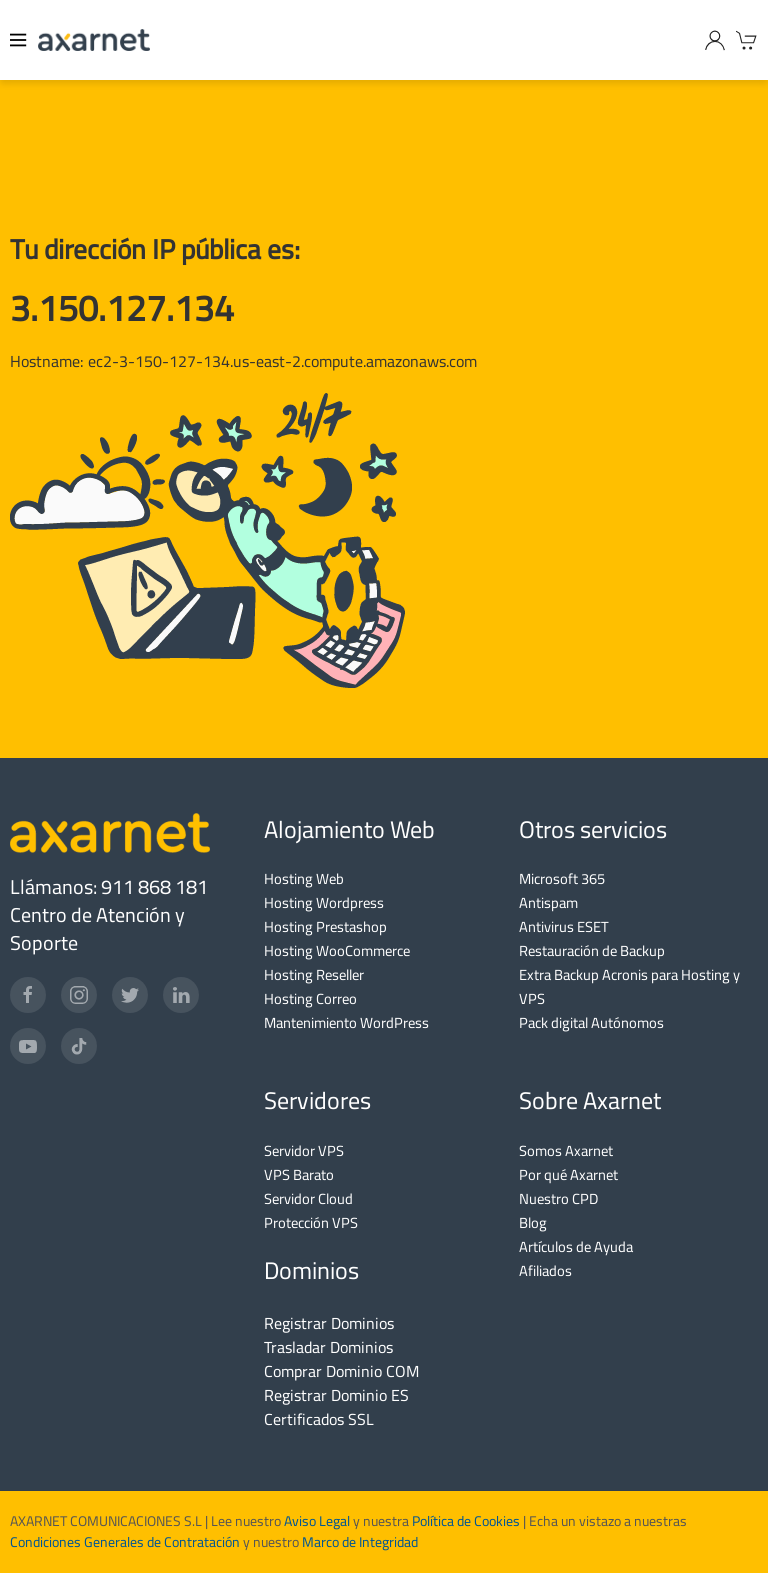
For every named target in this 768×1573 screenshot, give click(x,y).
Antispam (548, 902)
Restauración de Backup (592, 950)
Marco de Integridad (360, 1542)
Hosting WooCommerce (337, 950)
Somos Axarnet (566, 1150)
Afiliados (545, 1270)
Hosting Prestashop (325, 926)
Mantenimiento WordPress (346, 1022)
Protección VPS (311, 1222)
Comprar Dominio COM (341, 1371)
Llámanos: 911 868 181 (109, 886)
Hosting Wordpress (324, 902)
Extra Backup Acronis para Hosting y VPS (629, 986)
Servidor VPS (304, 1150)
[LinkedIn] (181, 995)
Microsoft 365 (562, 878)
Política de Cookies (466, 1521)
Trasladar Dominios (328, 1347)
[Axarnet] (94, 40)
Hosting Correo (310, 998)
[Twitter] (130, 995)
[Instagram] (79, 995)
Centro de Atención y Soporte (97, 928)
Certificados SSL (319, 1419)
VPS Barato (299, 1174)
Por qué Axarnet (568, 1174)
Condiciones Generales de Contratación (125, 1542)
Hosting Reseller (314, 974)
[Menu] (19, 40)
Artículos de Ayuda (576, 1246)
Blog (533, 1222)
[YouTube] (28, 1046)
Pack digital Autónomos (591, 1022)
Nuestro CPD (558, 1198)
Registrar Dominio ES (336, 1395)
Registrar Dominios (329, 1323)
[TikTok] (79, 1046)
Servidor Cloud (308, 1198)
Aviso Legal (315, 1521)
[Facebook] (28, 995)
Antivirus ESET (564, 926)
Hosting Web (304, 878)
